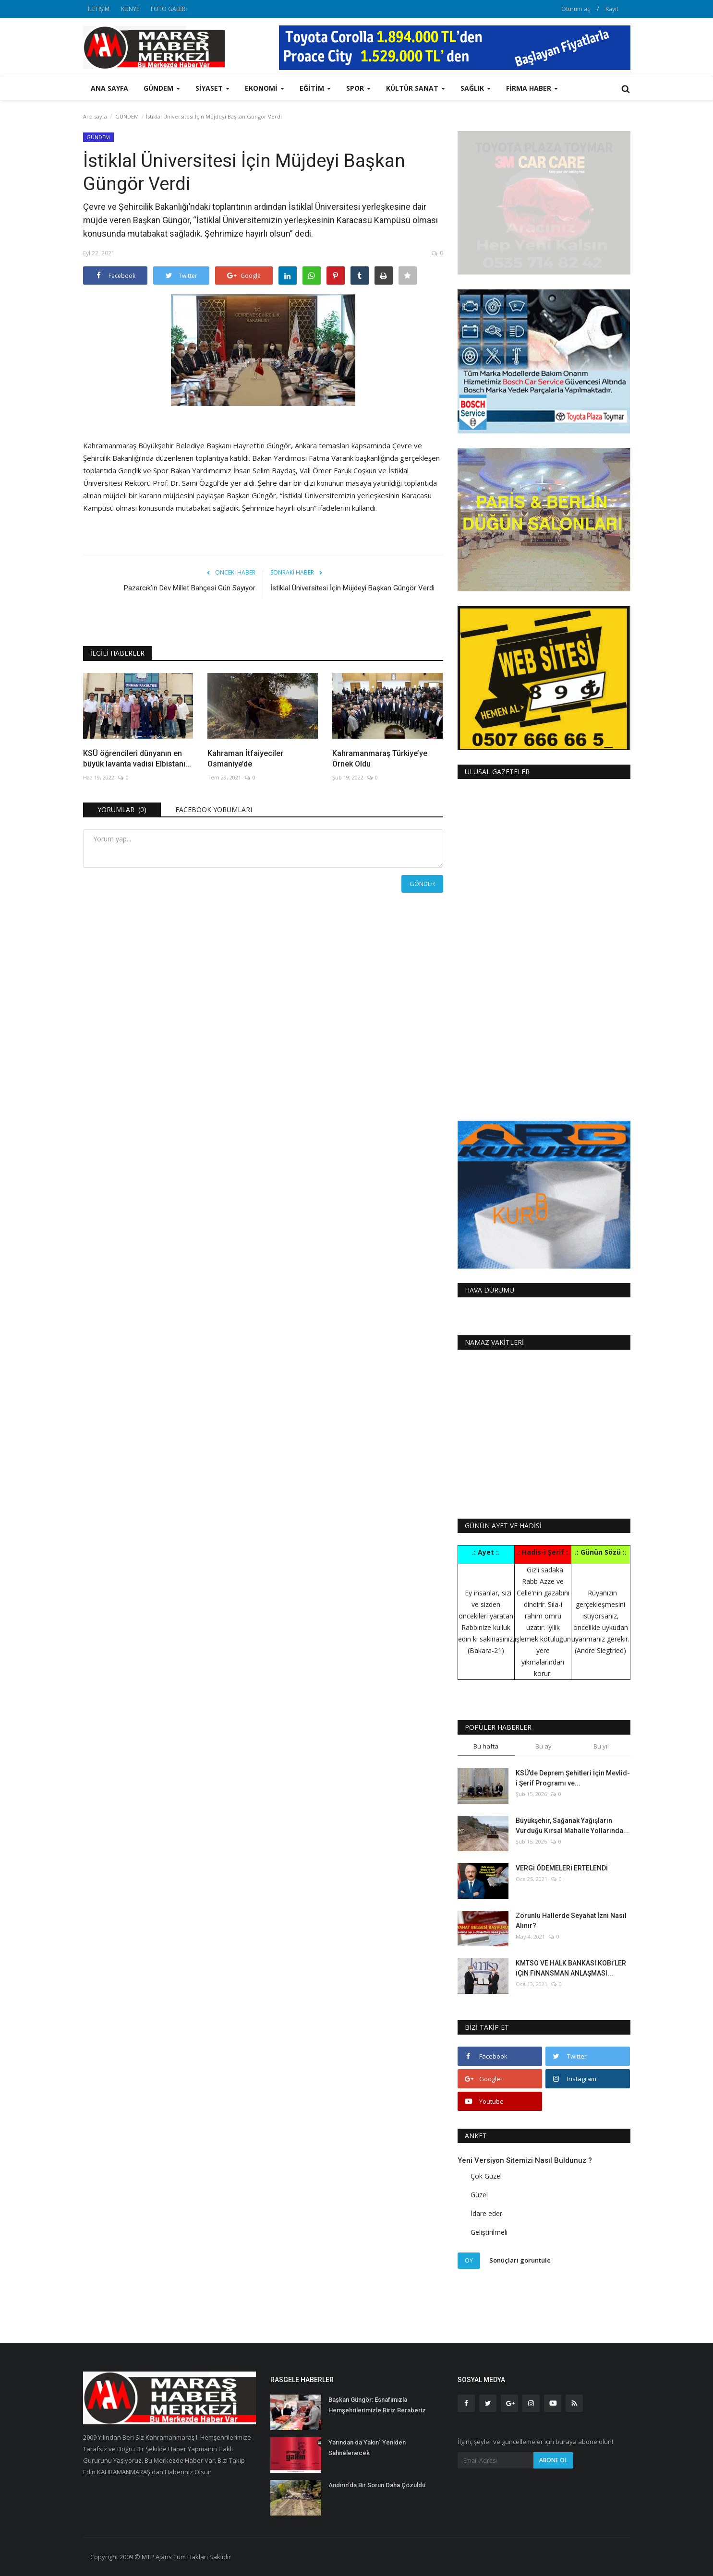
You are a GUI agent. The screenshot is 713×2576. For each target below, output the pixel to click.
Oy (469, 2260)
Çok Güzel (486, 2176)
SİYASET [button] (212, 88)
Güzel (479, 2194)
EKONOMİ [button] (264, 88)
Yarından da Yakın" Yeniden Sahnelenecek (367, 2447)
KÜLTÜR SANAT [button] (415, 88)
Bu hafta (485, 1746)
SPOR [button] (358, 88)
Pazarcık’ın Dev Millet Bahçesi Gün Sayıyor (189, 588)
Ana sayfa (109, 88)
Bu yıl (601, 1746)
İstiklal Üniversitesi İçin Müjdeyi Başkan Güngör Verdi (352, 588)
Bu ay (543, 1746)
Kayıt (611, 9)
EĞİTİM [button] (315, 88)
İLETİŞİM (98, 9)
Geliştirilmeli (489, 2232)
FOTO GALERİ (169, 9)
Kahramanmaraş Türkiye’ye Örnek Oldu (379, 758)
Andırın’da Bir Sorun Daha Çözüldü (376, 2485)
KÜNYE (130, 9)
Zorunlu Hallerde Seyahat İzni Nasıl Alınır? (571, 1920)
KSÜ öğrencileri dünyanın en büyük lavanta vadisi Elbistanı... (137, 758)
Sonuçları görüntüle (520, 2260)
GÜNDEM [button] (162, 88)
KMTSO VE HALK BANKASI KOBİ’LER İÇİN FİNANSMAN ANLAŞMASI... (571, 1968)
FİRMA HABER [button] (532, 88)
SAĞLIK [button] (475, 88)
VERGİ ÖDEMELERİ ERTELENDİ (562, 1868)
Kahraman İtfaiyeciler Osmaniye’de (245, 758)
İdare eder (486, 2213)
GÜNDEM (127, 116)
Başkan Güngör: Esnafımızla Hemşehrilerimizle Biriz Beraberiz (377, 2405)
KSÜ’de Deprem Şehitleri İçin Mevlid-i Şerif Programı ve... (573, 1778)
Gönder (422, 883)
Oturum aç (575, 9)
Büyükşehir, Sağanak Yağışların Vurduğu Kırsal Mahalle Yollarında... (572, 1825)
